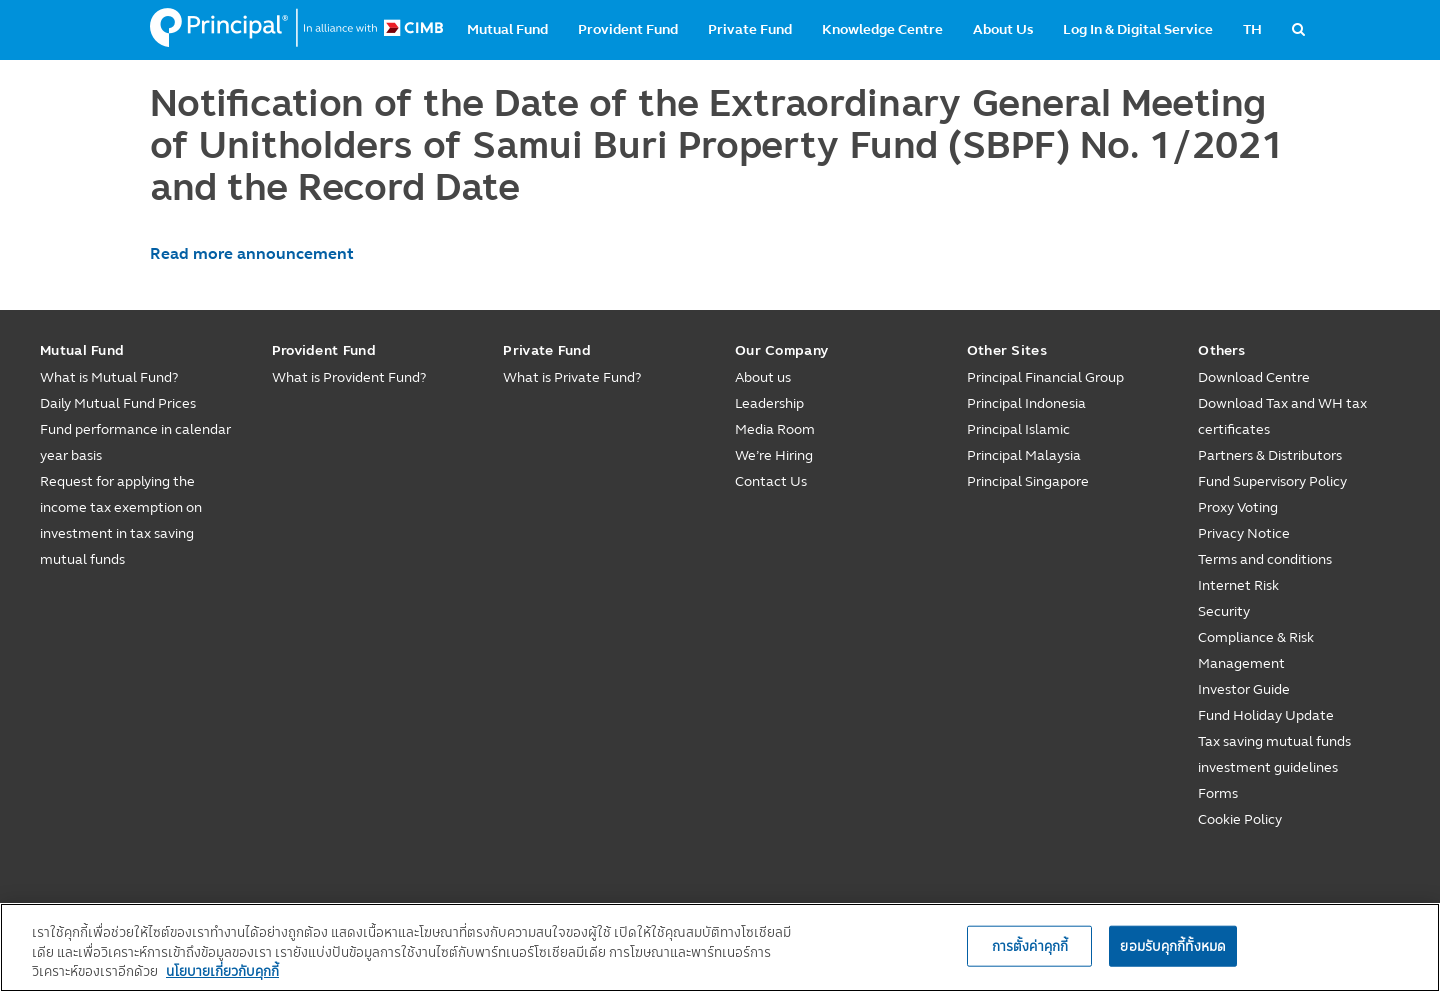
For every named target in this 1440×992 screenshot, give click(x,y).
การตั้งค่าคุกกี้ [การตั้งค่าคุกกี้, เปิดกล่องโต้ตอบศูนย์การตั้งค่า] (1030, 945)
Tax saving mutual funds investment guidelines (1274, 754)
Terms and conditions (1265, 559)
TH (1252, 29)
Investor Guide (1244, 689)
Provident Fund (628, 29)
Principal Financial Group (1045, 377)
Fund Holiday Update (1266, 715)
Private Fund (750, 29)
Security (1224, 611)
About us (763, 377)
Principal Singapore (1028, 481)
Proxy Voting (1238, 507)
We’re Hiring (774, 455)
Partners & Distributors (1270, 455)
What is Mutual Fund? (109, 377)
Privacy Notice (1244, 533)
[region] (720, 947)
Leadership (769, 403)
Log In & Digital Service (1138, 29)
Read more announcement (252, 253)
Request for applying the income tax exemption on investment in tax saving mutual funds (121, 520)
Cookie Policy (1240, 819)
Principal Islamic (1018, 429)
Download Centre (1254, 377)
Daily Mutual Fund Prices (118, 403)
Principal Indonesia (1026, 403)
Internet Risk (1238, 585)
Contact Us (771, 481)
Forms (1218, 793)
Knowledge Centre (882, 29)
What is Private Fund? (572, 377)
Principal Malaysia (1024, 455)
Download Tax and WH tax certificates (1282, 416)
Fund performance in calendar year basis (135, 442)
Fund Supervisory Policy (1272, 481)
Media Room (775, 429)
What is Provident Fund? (349, 377)
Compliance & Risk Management (1256, 650)
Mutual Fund (507, 29)
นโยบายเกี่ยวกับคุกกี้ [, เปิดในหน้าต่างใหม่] (222, 971)
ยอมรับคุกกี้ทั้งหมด (1173, 945)
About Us (1003, 29)
